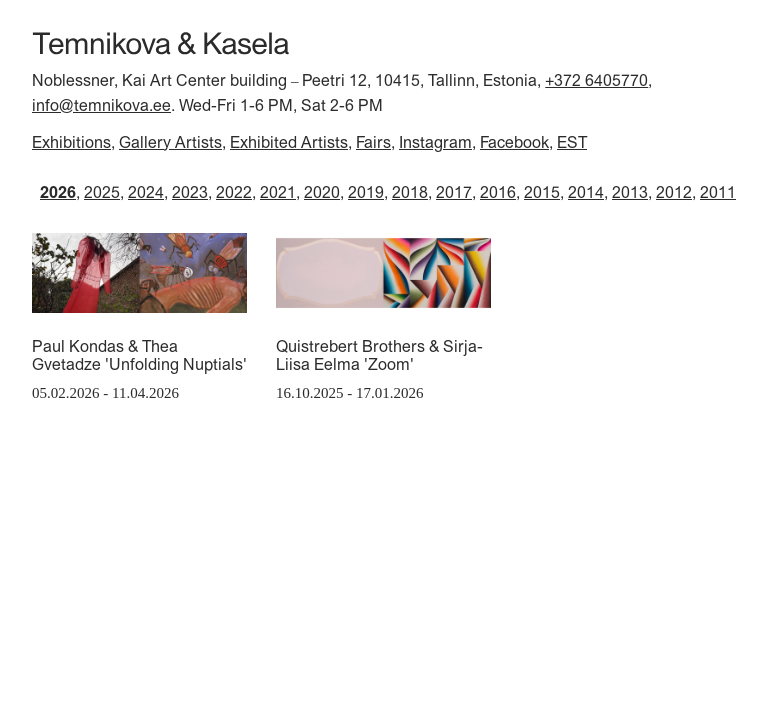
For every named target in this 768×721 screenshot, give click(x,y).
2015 (542, 192)
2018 (410, 192)
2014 (586, 192)
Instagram (435, 142)
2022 (234, 192)
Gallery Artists (170, 142)
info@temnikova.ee (101, 105)
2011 (718, 192)
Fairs (373, 142)
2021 (278, 192)
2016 (498, 192)
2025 (102, 192)
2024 (146, 192)
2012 (674, 192)
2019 (366, 192)
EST (572, 142)
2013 (630, 192)
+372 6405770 (596, 80)
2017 (454, 192)
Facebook (514, 142)
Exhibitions (71, 142)
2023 (190, 192)
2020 (322, 192)
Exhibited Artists (289, 142)
